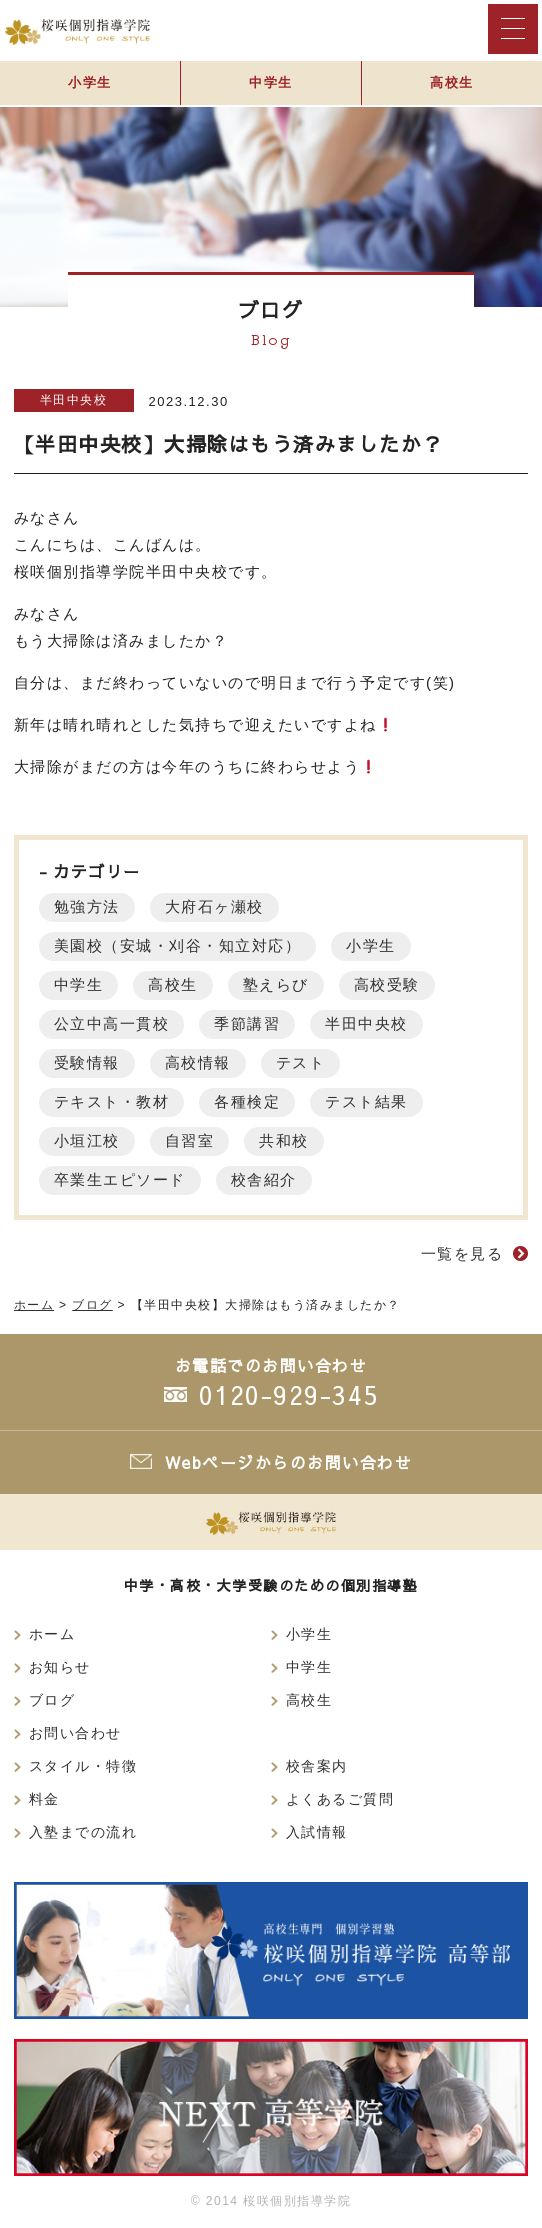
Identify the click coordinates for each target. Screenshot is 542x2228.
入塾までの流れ (83, 1832)
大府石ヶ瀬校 (214, 906)
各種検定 (247, 1101)
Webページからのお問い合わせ (289, 1462)
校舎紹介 (264, 1179)
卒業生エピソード (120, 1179)
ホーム (52, 1634)
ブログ (52, 1700)
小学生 (90, 82)
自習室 (190, 1140)
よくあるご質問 (340, 1799)
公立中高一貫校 (112, 1023)
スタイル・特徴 (83, 1766)
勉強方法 (87, 906)
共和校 (284, 1140)
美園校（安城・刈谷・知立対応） (178, 945)
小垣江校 (87, 1140)
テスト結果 (366, 1101)
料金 (44, 1799)
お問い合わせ (75, 1733)
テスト (301, 1062)
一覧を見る (462, 1253)
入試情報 (317, 1832)
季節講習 (247, 1023)
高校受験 (387, 984)
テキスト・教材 (112, 1101)
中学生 (271, 82)
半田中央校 (74, 400)
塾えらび (276, 984)
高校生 (452, 82)
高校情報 (198, 1062)
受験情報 (87, 1062)
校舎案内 (317, 1766)
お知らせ (60, 1667)
